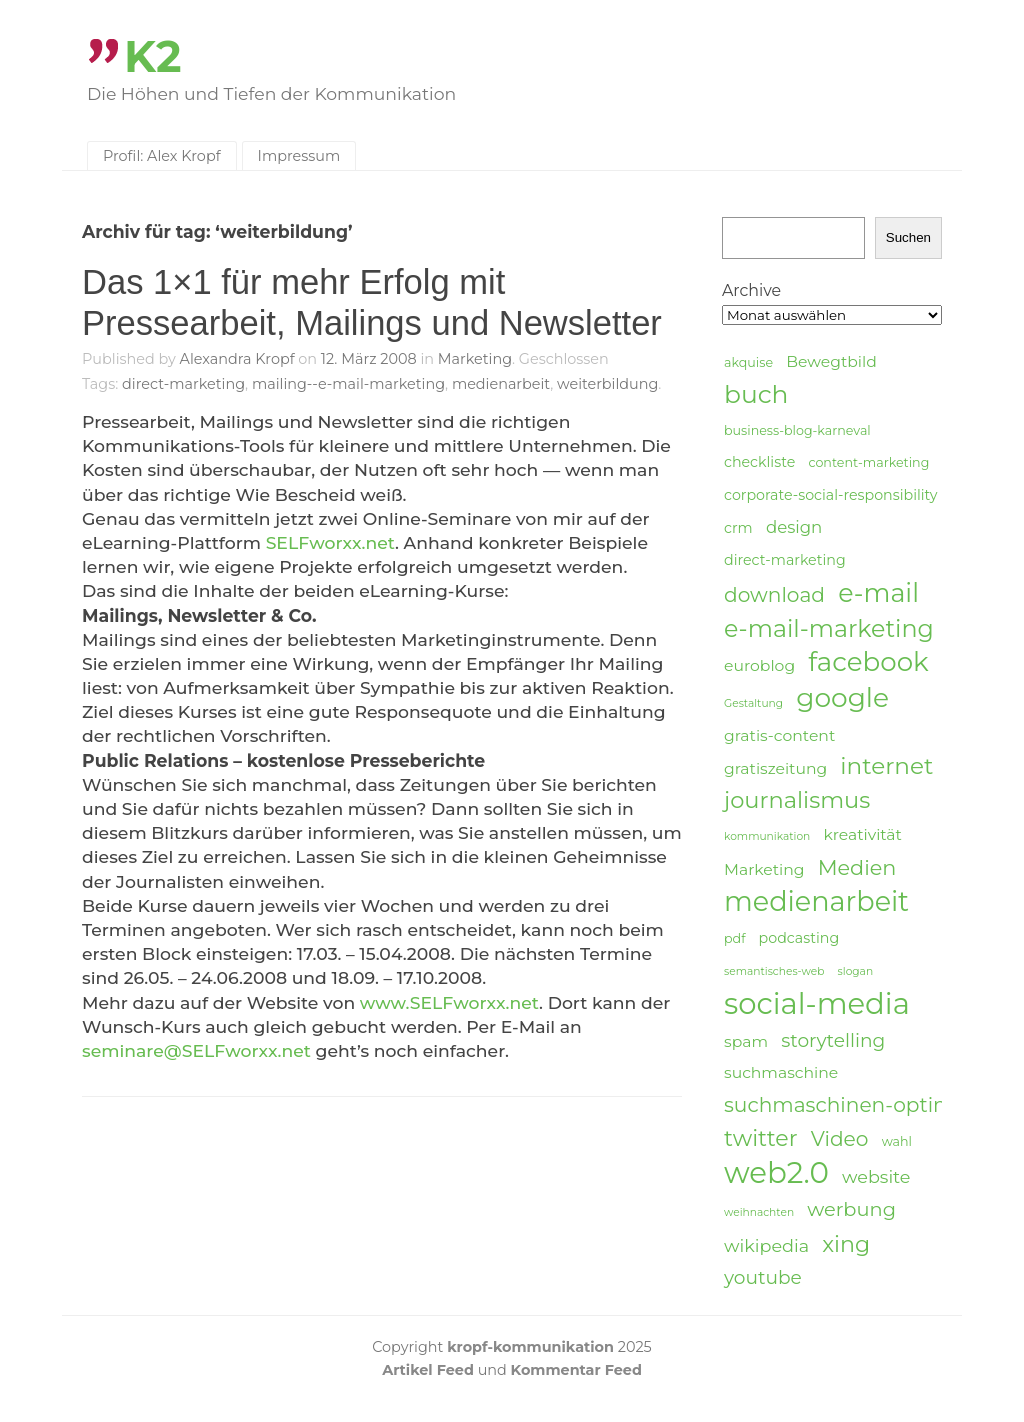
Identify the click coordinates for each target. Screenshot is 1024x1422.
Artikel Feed (428, 1370)
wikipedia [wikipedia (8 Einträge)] (766, 1245)
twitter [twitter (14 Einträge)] (761, 1138)
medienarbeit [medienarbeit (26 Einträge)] (816, 902)
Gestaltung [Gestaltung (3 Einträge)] (753, 703)
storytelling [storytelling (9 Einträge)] (833, 1040)
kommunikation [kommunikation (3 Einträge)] (767, 836)
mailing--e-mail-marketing (348, 384)
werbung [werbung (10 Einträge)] (851, 1209)
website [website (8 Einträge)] (876, 1176)
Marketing (475, 359)
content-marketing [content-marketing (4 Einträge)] (868, 462)
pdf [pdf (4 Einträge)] (734, 938)
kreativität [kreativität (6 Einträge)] (862, 834)
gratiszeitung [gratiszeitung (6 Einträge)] (775, 768)
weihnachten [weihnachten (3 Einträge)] (759, 1212)
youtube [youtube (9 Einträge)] (763, 1277)
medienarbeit (501, 384)
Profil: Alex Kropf (162, 156)
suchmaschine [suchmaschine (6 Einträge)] (781, 1072)
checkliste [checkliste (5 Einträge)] (759, 462)
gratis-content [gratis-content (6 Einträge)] (779, 735)
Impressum (299, 156)
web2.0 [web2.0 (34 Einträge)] (776, 1173)
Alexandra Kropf (237, 359)
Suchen (908, 237)
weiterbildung (607, 384)
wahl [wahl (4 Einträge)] (897, 1141)
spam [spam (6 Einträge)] (746, 1041)
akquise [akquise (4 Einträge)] (748, 362)
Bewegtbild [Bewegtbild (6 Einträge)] (831, 361)
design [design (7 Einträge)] (794, 527)
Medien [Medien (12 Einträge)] (857, 867)
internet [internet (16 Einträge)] (886, 766)
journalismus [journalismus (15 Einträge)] (797, 800)
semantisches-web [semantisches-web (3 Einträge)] (774, 971)
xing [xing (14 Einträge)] (846, 1244)
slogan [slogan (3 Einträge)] (856, 971)
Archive (751, 290)
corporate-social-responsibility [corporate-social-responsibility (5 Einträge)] (831, 495)
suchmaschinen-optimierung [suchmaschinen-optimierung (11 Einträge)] (872, 1104)
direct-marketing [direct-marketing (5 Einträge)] (785, 560)
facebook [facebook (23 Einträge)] (868, 662)
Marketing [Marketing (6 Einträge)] (764, 869)
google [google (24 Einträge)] (842, 698)
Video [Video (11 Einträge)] (840, 1138)
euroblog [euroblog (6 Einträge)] (759, 665)
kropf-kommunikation (530, 1347)
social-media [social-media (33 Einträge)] (817, 1004)
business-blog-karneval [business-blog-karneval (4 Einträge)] (797, 430)
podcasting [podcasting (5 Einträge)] (799, 938)
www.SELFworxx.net (449, 1002)
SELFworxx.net (330, 542)
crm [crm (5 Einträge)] (738, 528)
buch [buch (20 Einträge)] (756, 394)
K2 (153, 56)
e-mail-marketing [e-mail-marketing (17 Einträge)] (829, 628)
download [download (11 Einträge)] (774, 594)
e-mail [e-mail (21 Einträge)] (878, 592)
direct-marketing (183, 384)
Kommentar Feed (576, 1370)
